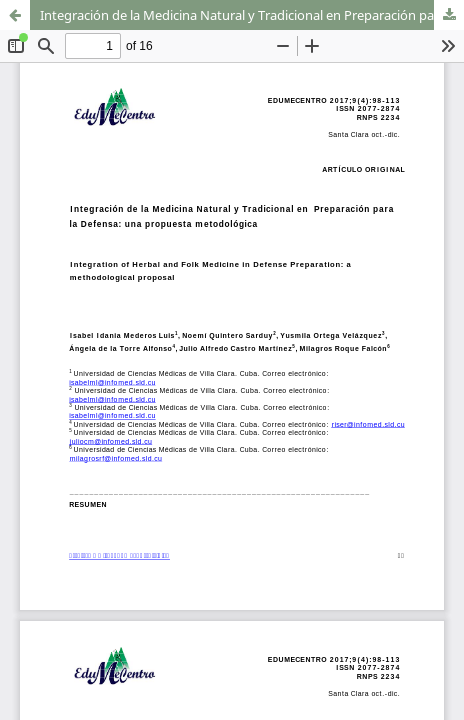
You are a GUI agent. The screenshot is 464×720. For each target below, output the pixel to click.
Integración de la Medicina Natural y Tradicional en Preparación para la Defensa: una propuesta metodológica (252, 15)
